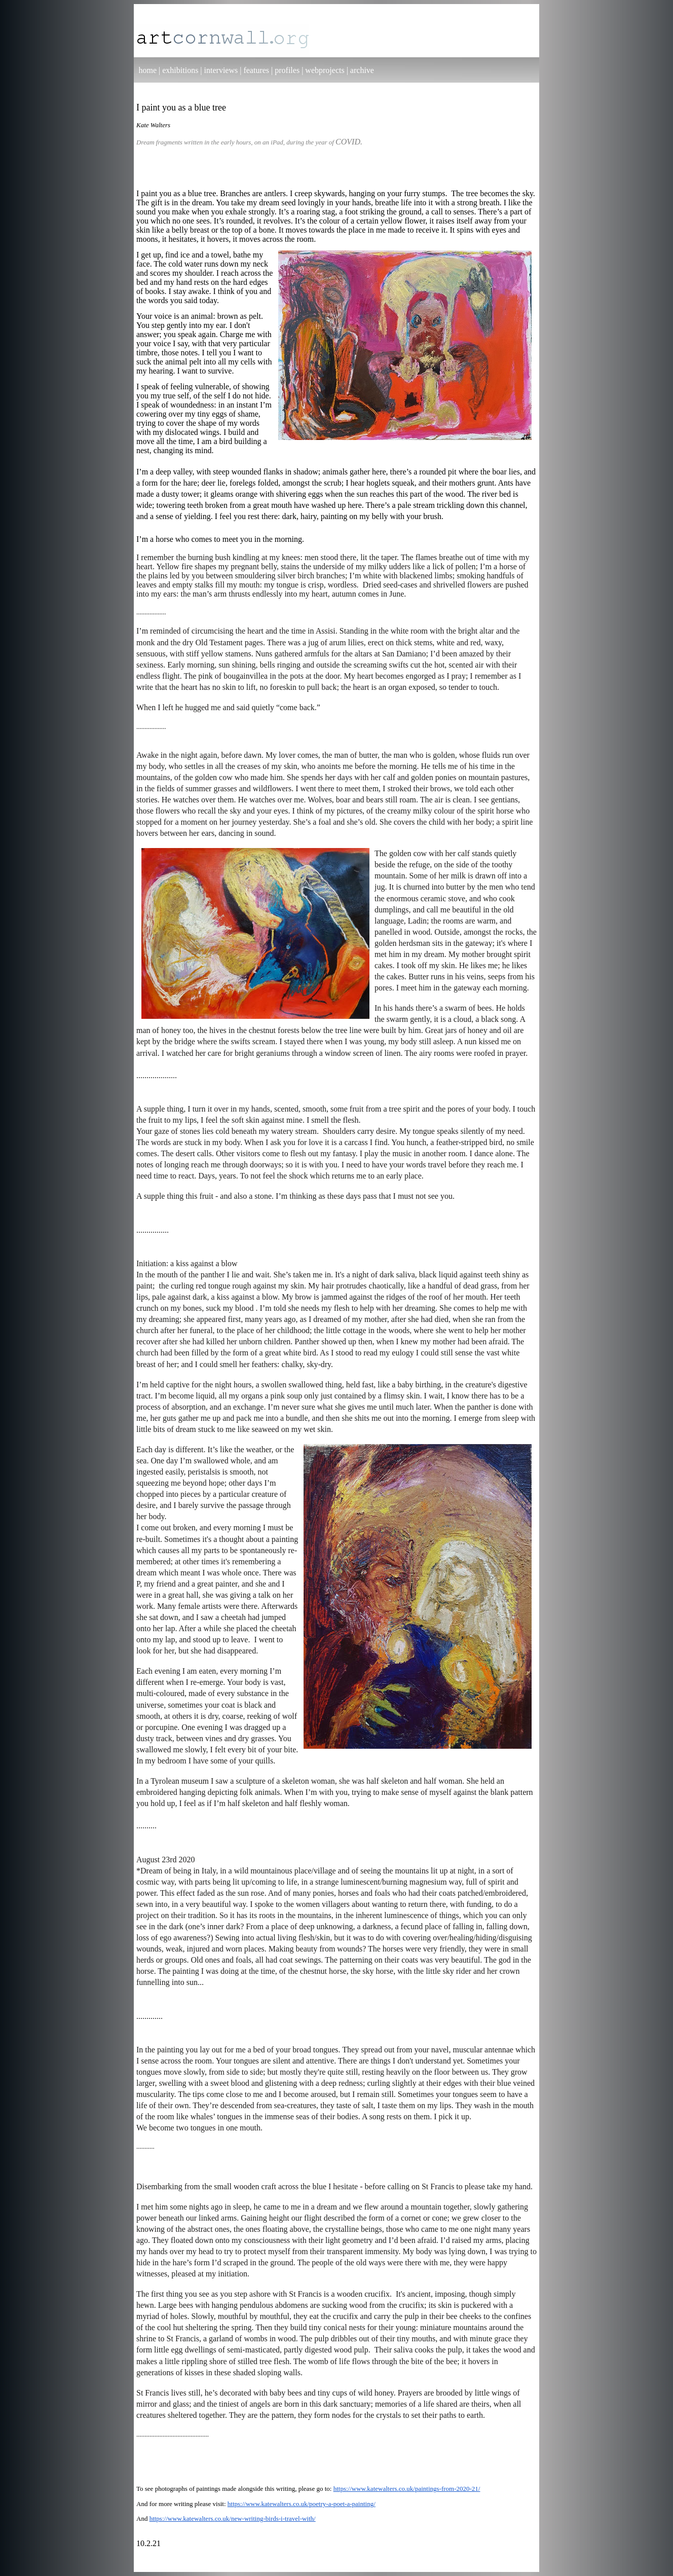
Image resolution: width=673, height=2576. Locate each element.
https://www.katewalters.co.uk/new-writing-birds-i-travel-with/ (232, 2518)
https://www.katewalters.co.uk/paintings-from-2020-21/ (406, 2488)
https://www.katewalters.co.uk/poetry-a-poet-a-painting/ (302, 2504)
